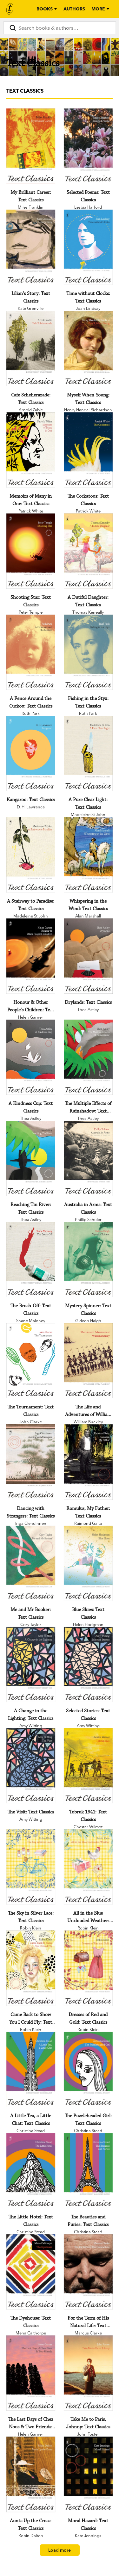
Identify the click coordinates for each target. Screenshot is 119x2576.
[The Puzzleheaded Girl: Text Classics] (88, 2069)
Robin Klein (30, 1927)
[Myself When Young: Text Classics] (88, 348)
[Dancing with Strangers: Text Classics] (30, 1462)
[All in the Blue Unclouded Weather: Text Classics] (88, 1866)
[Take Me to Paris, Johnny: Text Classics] (88, 2373)
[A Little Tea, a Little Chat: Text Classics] (30, 2069)
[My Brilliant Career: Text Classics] (30, 146)
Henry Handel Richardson (88, 409)
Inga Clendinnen (30, 1523)
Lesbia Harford (88, 207)
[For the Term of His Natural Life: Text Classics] (88, 2271)
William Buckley (88, 1421)
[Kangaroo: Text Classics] (30, 753)
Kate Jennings (88, 2535)
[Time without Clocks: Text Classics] (88, 247)
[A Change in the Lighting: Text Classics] (30, 1664)
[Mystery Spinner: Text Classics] (88, 1259)
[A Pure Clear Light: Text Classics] (88, 753)
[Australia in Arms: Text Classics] (88, 1158)
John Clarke (30, 1421)
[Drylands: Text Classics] (88, 956)
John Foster (88, 2434)
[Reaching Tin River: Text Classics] (30, 1158)
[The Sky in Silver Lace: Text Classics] (30, 1866)
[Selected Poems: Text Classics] (88, 146)
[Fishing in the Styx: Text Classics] (88, 652)
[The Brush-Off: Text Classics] (30, 1259)
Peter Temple (31, 612)
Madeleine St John (88, 814)
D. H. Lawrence (31, 806)
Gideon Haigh (88, 1320)
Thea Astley (88, 1009)
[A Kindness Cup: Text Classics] (30, 1057)
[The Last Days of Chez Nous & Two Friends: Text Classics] (30, 2373)
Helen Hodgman (88, 1624)
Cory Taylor (30, 1624)
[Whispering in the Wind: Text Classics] (88, 854)
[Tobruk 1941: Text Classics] (88, 1765)
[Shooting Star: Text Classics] (30, 551)
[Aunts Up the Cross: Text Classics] (30, 2474)
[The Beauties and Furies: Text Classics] (88, 2170)
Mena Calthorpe (31, 2332)
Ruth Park (31, 713)
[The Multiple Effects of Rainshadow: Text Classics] (88, 1057)
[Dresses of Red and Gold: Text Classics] (88, 1968)
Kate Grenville (30, 308)
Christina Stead (31, 2130)
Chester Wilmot (88, 1826)
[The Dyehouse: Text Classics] (30, 2271)
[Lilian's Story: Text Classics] (30, 247)
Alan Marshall (88, 915)
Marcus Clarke (88, 2332)
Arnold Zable (31, 409)
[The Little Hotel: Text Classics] (30, 2170)
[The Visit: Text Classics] (30, 1765)
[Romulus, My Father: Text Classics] (88, 1462)
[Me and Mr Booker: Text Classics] (30, 1563)
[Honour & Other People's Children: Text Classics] (30, 956)
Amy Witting (30, 1725)
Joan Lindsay (88, 308)
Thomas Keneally (88, 612)
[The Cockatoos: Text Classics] (88, 450)
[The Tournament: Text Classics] (30, 1360)
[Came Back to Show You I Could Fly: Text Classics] (30, 1968)
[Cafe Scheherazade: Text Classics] (30, 348)
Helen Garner (30, 1017)
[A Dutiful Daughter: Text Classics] (88, 551)
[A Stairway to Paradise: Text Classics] (30, 854)
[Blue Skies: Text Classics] (88, 1563)
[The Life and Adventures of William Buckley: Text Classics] (88, 1360)
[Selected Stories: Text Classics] (88, 1664)
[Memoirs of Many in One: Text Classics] (30, 450)
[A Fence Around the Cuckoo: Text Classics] (30, 652)
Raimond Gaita (88, 1523)
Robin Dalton (30, 2535)
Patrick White (30, 510)
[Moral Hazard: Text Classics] (88, 2474)
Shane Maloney (30, 1320)
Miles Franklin (30, 207)
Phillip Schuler (88, 1219)
